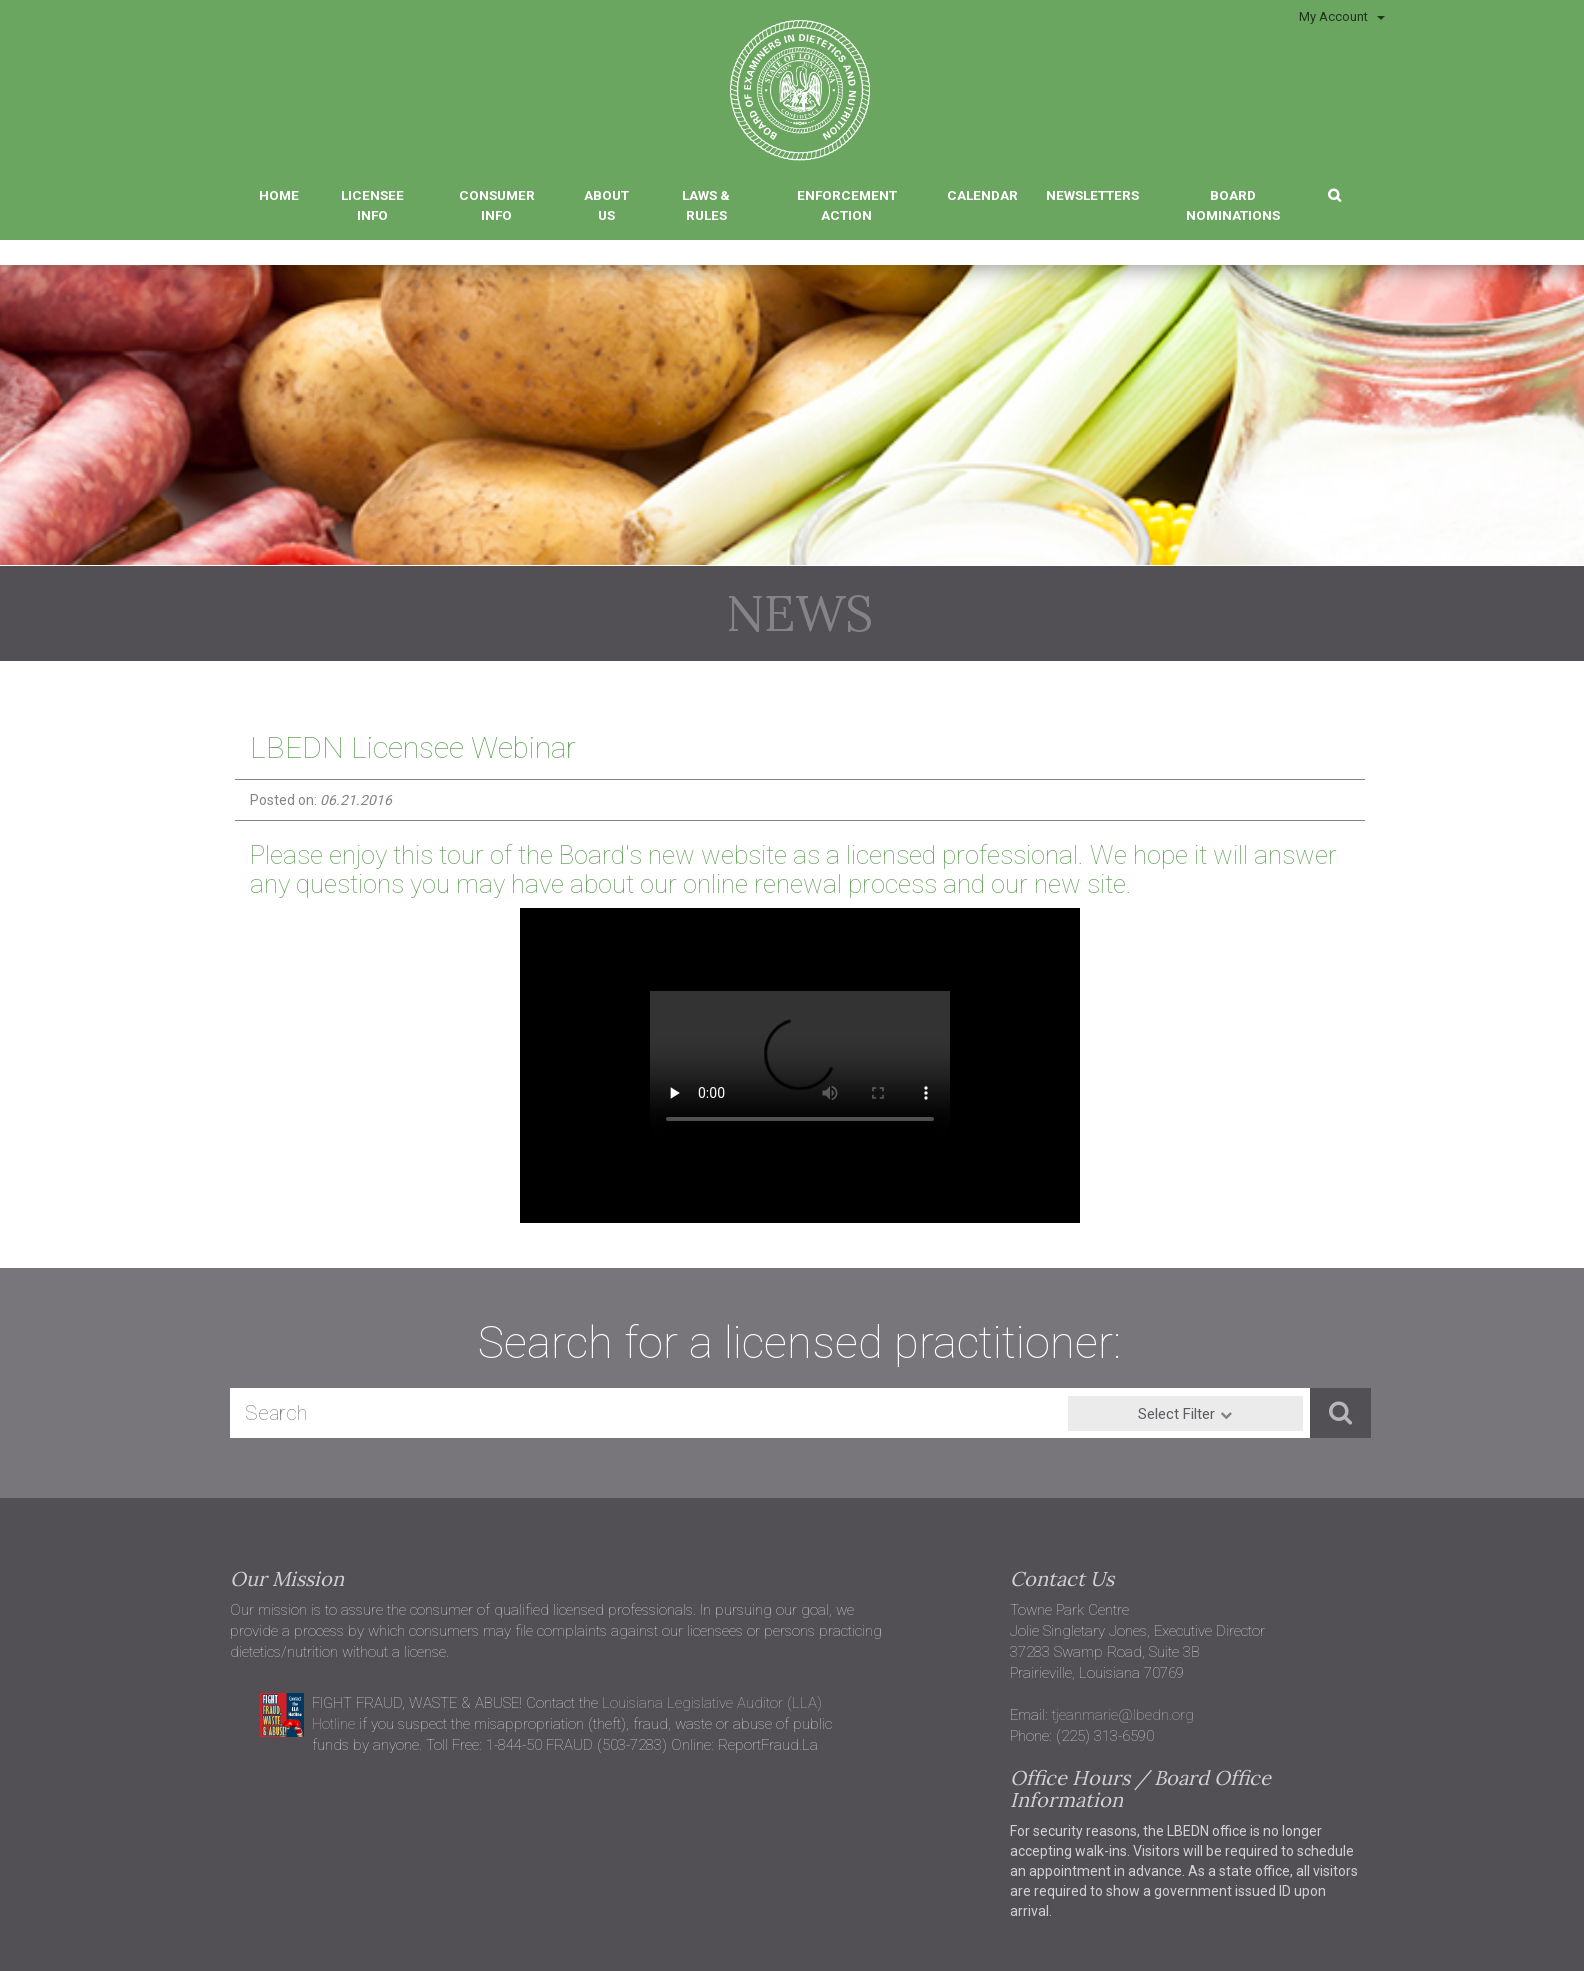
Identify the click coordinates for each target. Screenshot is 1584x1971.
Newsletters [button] (1092, 195)
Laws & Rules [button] (706, 205)
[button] (1334, 193)
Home (279, 195)
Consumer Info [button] (497, 205)
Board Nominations (1233, 205)
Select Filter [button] (1176, 1414)
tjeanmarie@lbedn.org (1123, 1715)
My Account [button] (1342, 16)
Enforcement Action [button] (847, 205)
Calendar (982, 195)
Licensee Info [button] (372, 205)
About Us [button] (606, 205)
